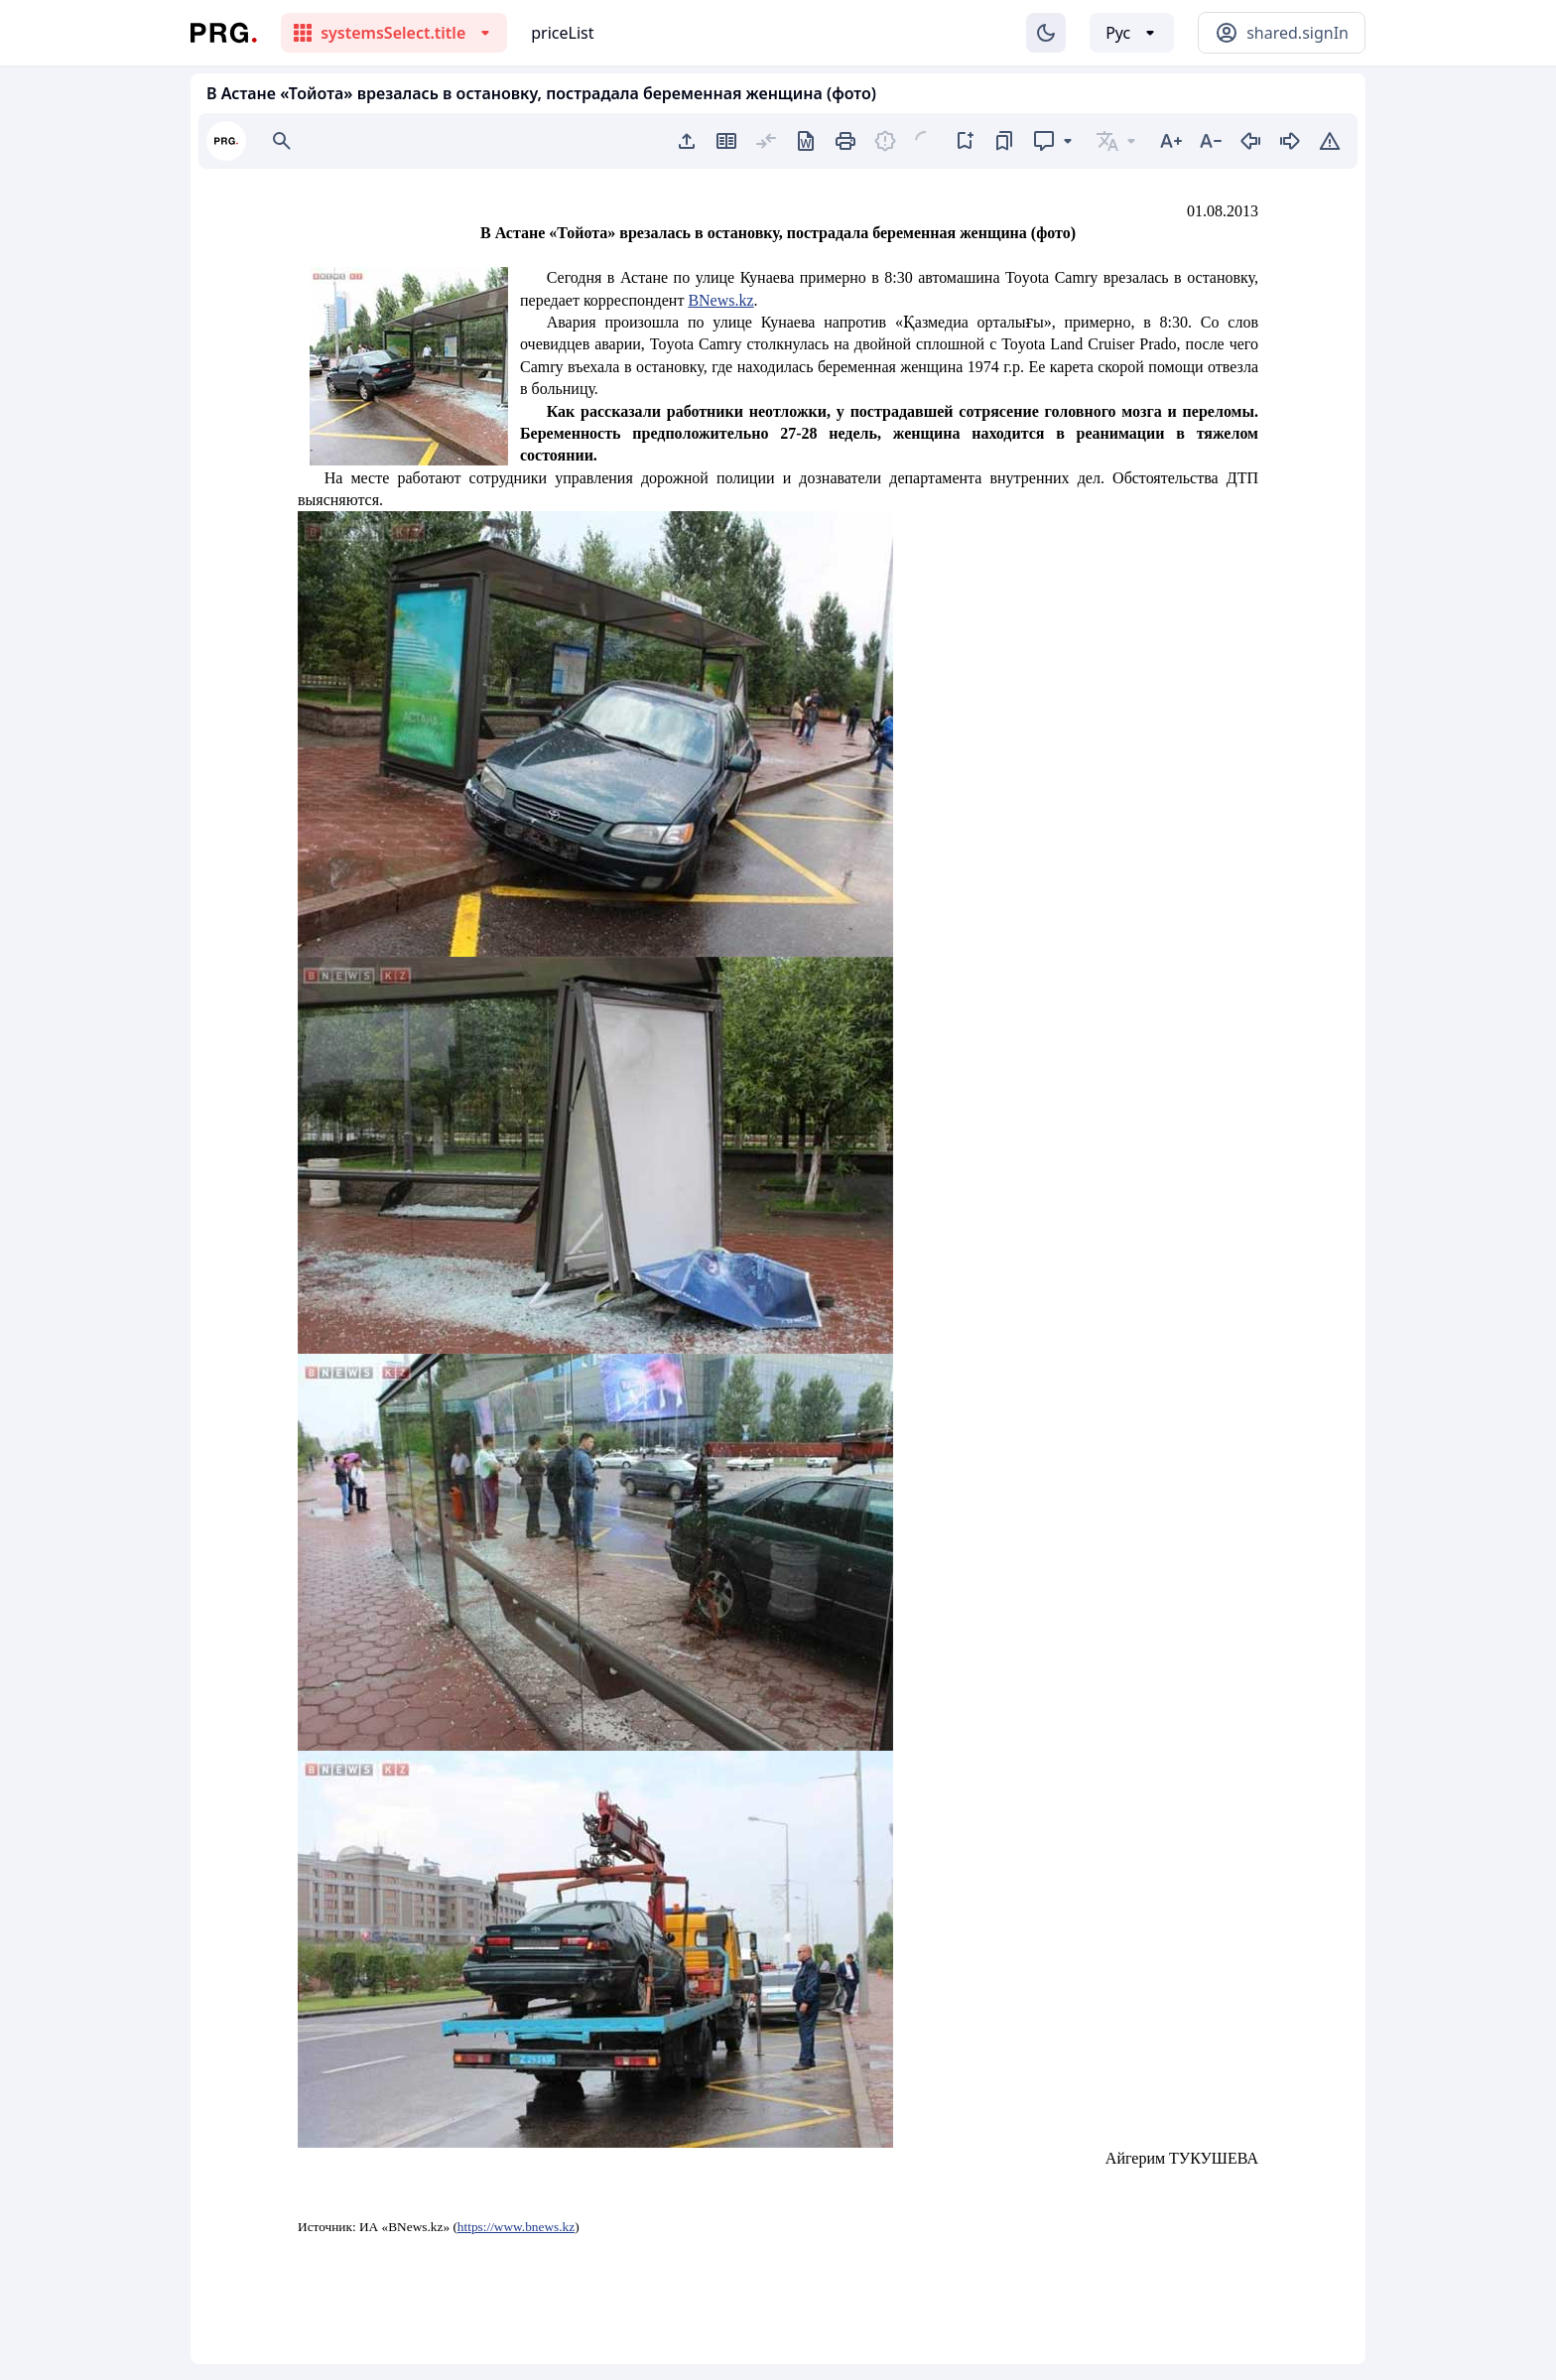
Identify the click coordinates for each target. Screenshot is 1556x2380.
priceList (562, 33)
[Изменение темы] (1046, 33)
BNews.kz (720, 300)
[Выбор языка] (1132, 33)
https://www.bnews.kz (516, 2226)
